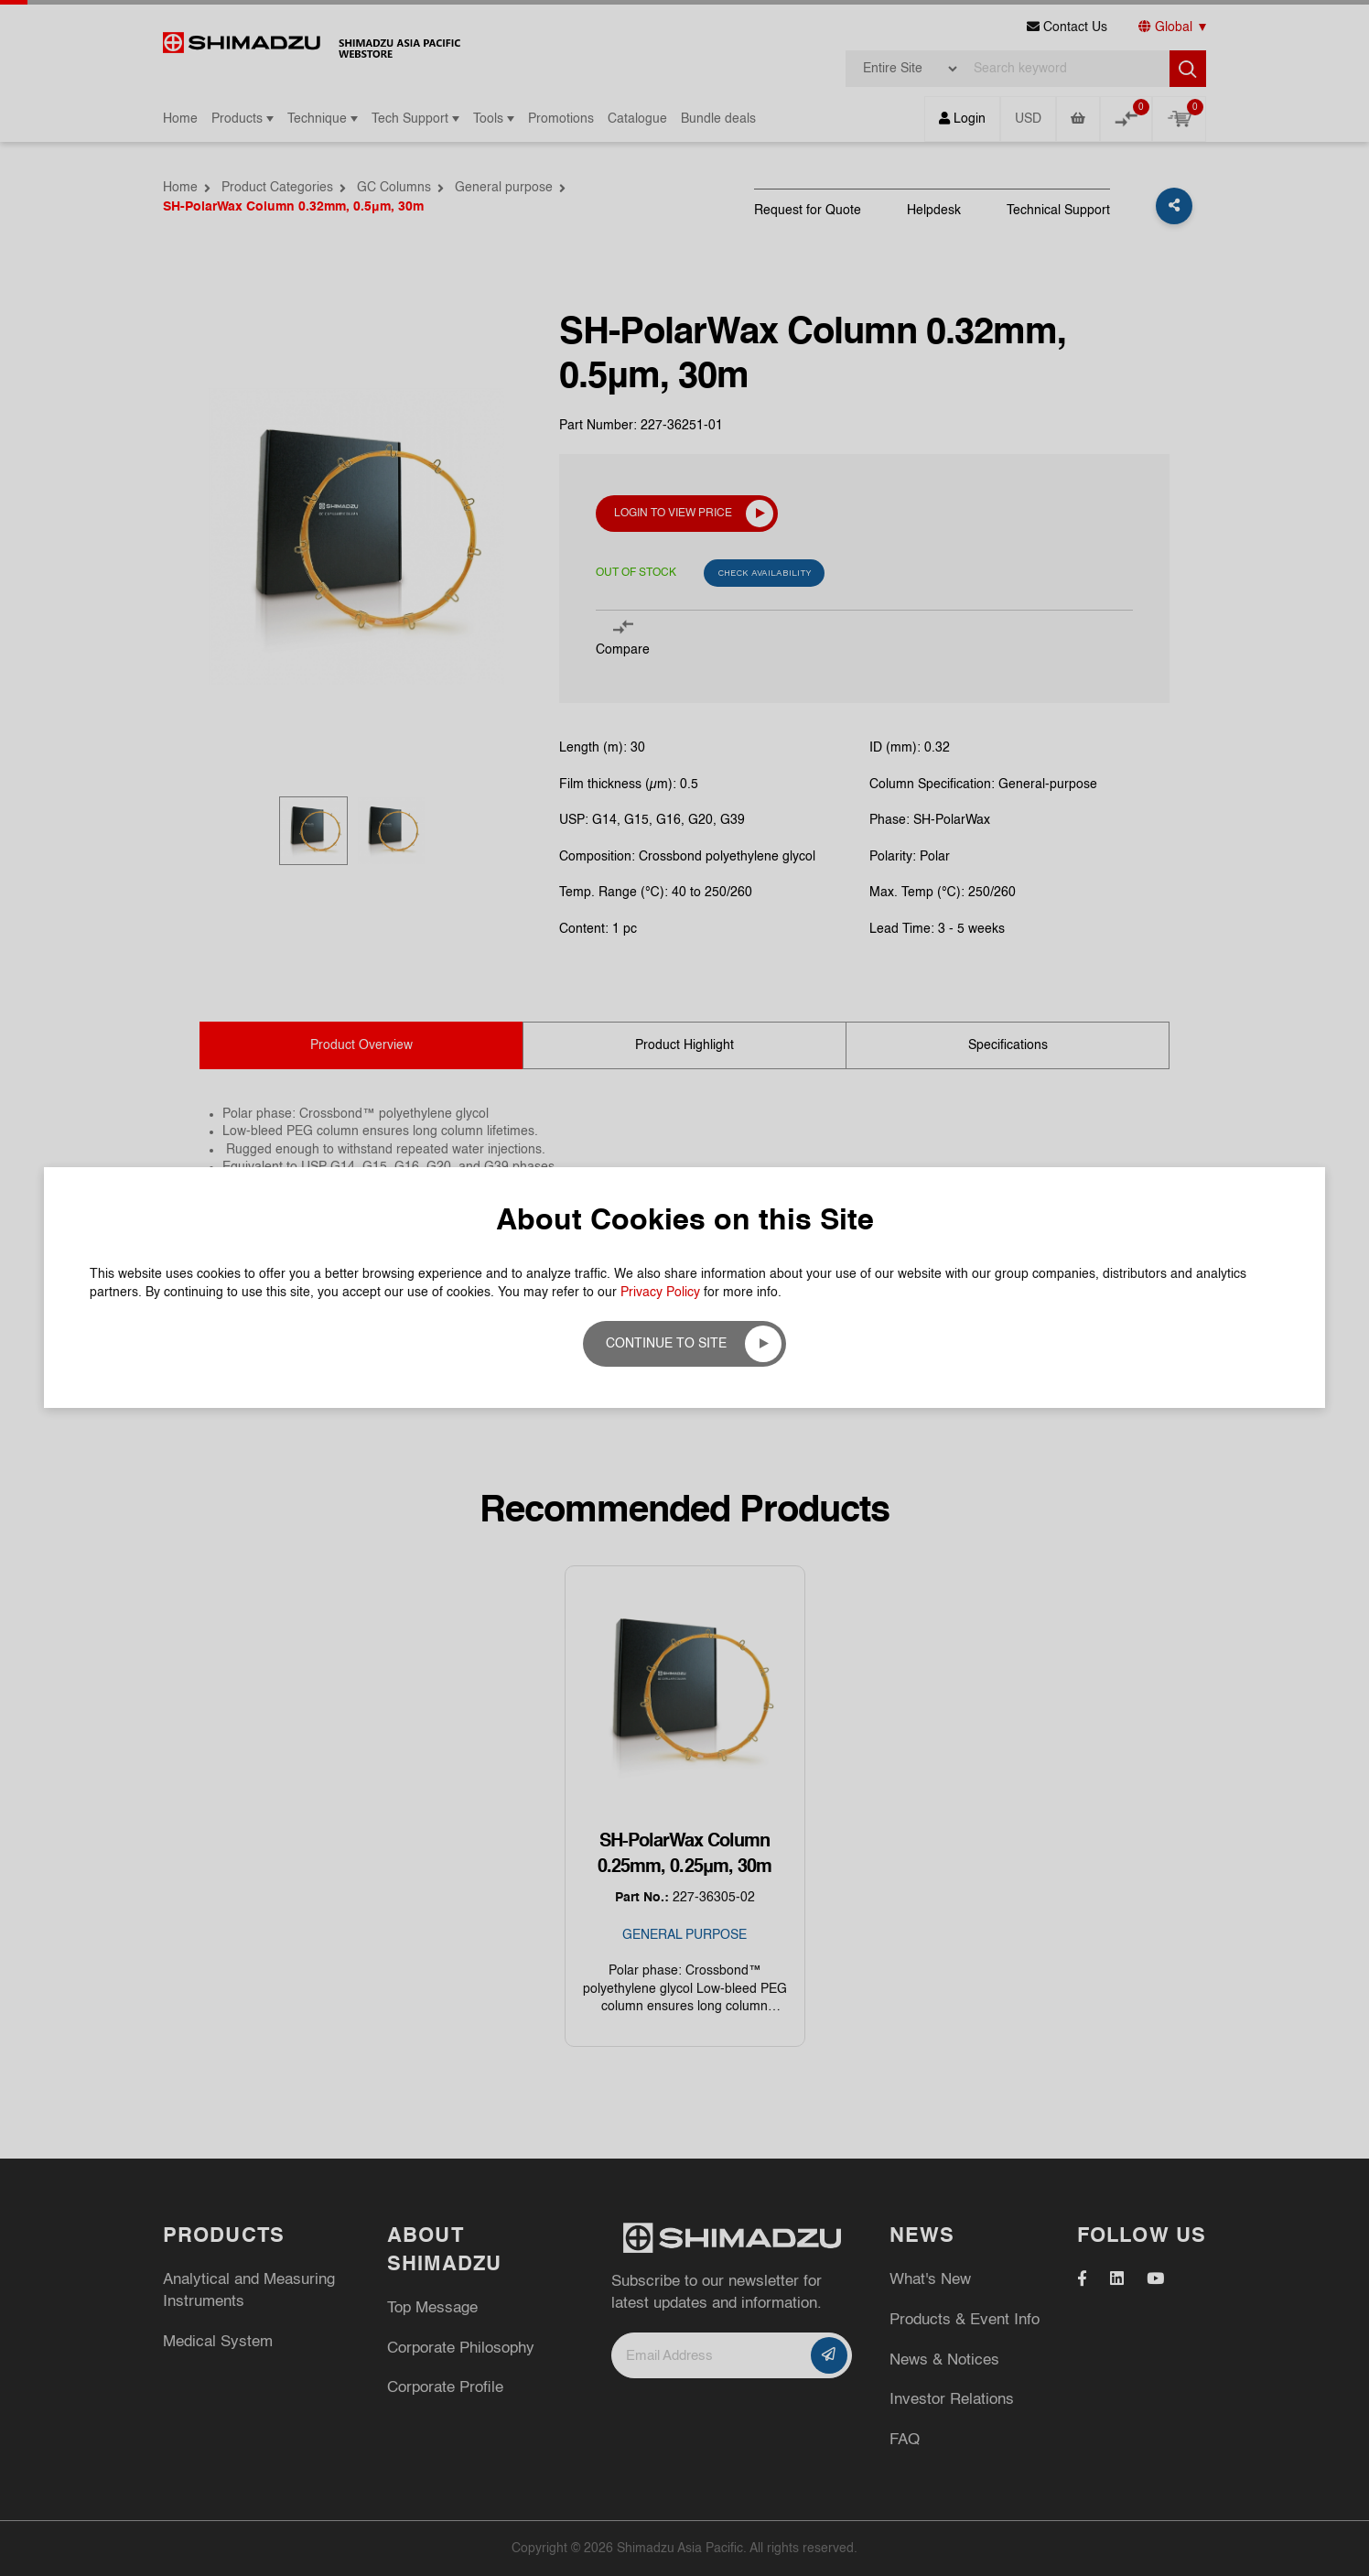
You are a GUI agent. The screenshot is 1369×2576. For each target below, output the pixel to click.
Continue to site (666, 1343)
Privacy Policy (660, 1292)
